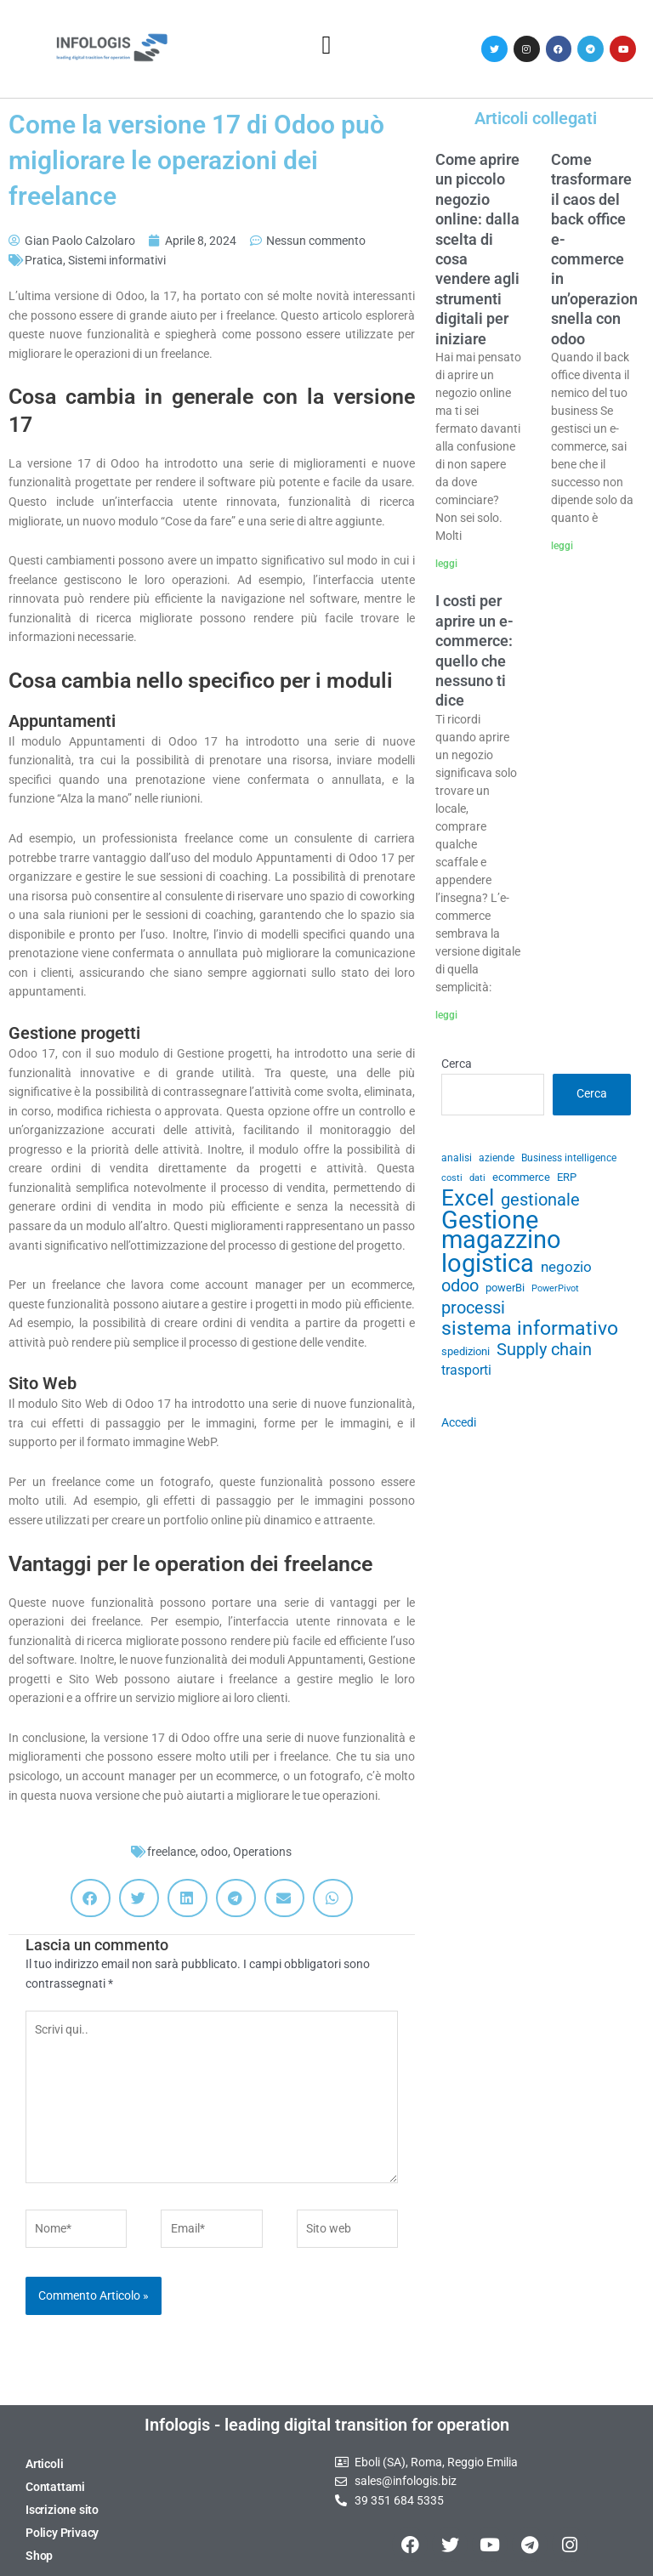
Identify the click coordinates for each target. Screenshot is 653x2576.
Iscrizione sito (62, 2509)
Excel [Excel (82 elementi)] (467, 1198)
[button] (326, 45)
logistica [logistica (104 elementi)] (487, 1264)
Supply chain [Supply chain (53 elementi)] (544, 1350)
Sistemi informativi (117, 260)
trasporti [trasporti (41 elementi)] (466, 1370)
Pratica (44, 260)
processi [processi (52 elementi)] (473, 1308)
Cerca (456, 1063)
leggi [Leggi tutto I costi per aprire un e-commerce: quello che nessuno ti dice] (446, 1015)
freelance (171, 1851)
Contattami (55, 2487)
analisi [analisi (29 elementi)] (456, 1158)
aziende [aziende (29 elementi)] (496, 1158)
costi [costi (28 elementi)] (452, 1177)
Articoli (44, 2464)
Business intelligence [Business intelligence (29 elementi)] (568, 1158)
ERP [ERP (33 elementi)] (566, 1177)
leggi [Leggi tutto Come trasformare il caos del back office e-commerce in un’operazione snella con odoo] (562, 546)
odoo (214, 1851)
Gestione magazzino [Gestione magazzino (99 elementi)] (501, 1230)
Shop (39, 2555)
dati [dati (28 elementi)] (477, 1177)
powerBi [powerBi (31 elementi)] (505, 1287)
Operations (262, 1851)
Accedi (458, 1422)
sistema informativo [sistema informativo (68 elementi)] (529, 1328)
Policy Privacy (62, 2532)
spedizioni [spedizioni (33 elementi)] (465, 1351)
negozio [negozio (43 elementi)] (566, 1266)
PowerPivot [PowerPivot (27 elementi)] (555, 1288)
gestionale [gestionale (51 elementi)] (540, 1200)
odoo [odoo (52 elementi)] (460, 1286)
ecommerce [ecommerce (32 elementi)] (521, 1177)
